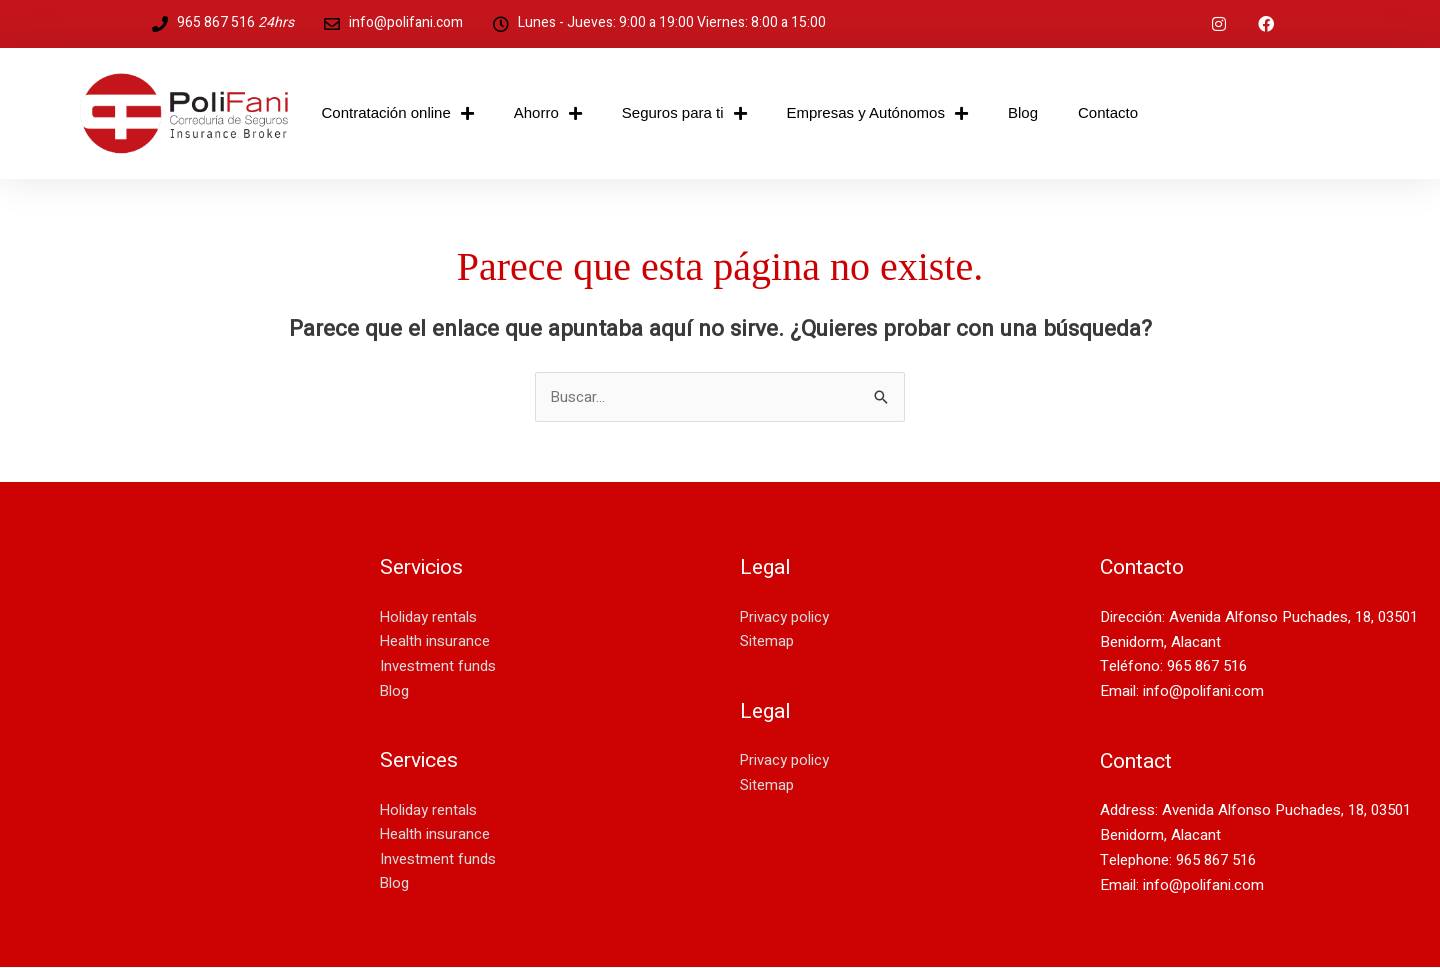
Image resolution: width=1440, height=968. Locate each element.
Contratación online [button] (398, 113)
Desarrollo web (69, 733)
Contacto (1108, 112)
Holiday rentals (429, 617)
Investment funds (438, 667)
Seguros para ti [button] (684, 113)
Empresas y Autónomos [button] (877, 113)
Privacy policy (785, 617)
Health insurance (435, 642)
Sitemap (767, 642)
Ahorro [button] (548, 113)
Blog (1023, 112)
